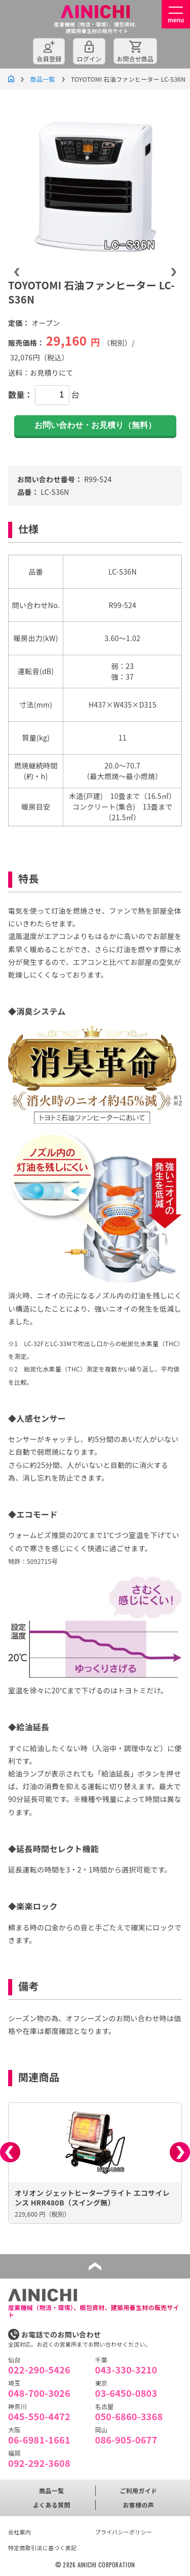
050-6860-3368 (129, 2416)
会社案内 (19, 2532)
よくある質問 (51, 2504)
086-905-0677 (126, 2439)
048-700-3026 (39, 2392)
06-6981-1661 (39, 2439)
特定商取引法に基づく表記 (42, 2548)
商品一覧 (42, 79)
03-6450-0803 (126, 2392)
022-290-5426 (39, 2369)
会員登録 (48, 58)
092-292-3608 (39, 2462)
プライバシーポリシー (124, 2532)
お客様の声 (138, 2504)
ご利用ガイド (138, 2490)
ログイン (89, 58)
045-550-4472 (39, 2416)
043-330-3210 (126, 2369)
